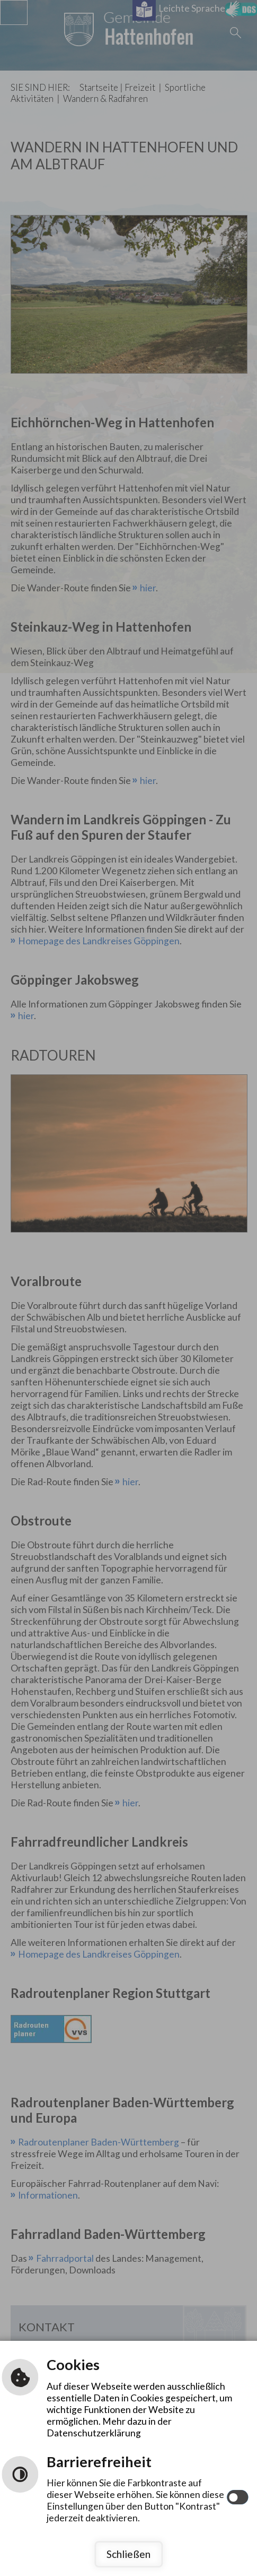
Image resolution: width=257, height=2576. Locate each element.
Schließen (128, 2554)
